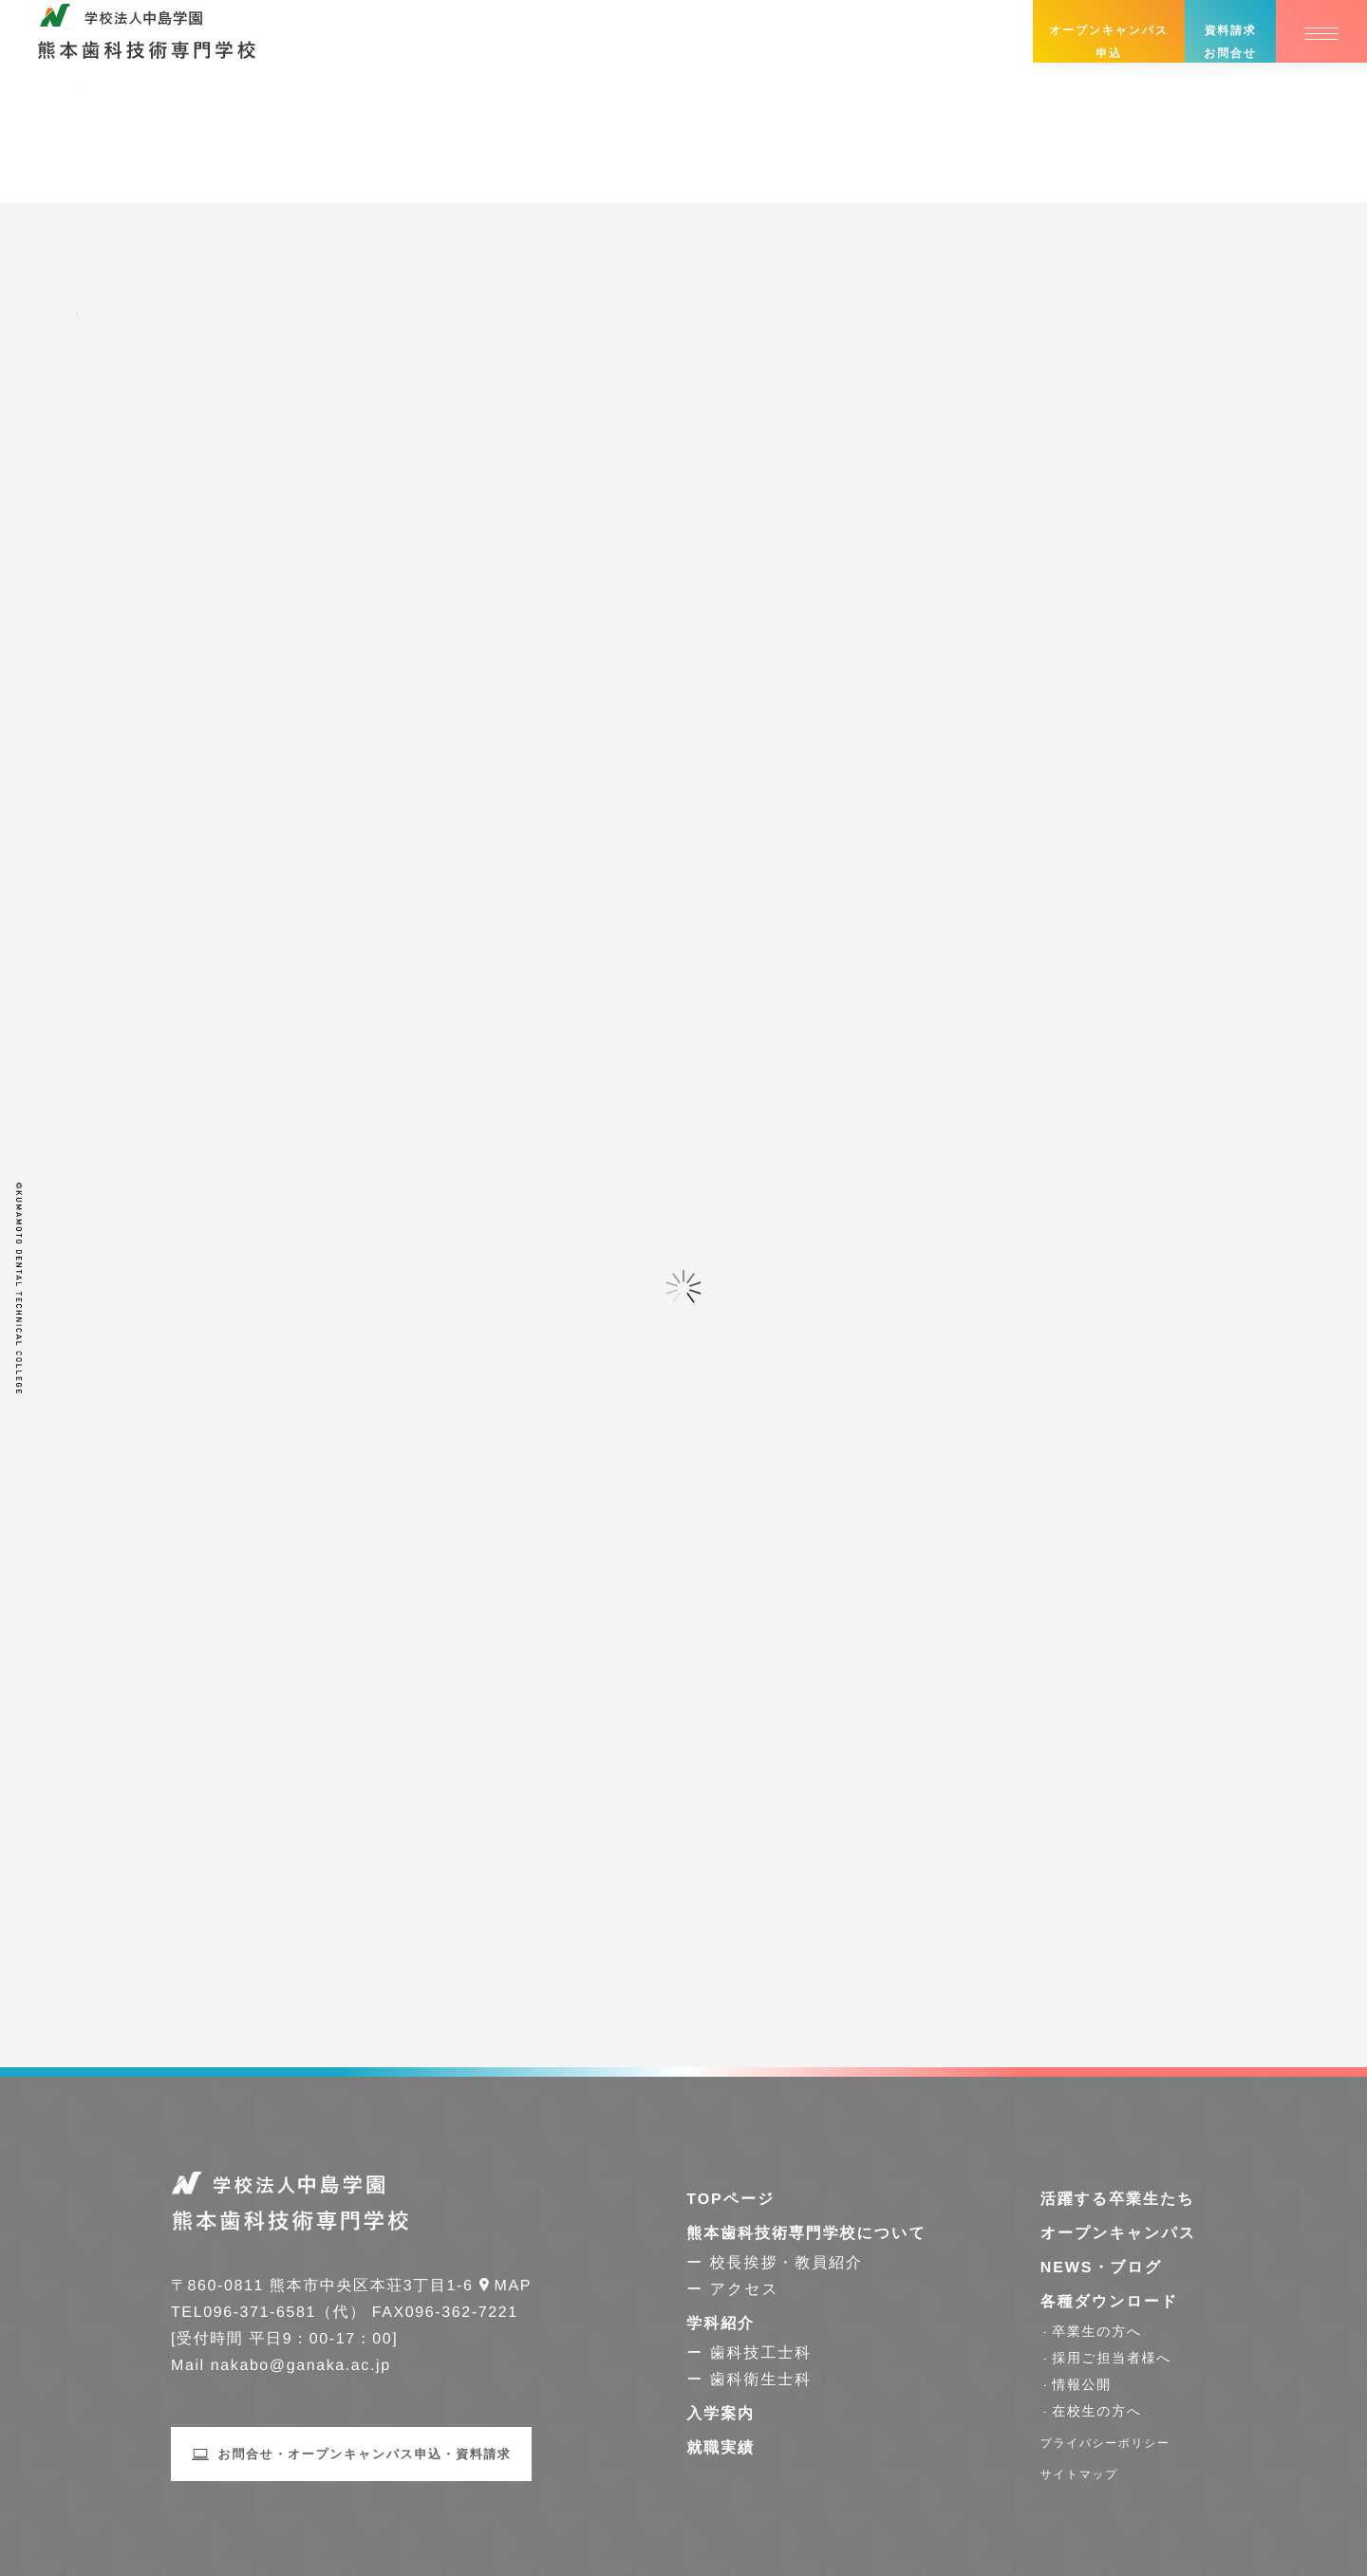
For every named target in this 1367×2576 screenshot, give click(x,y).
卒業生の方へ (1097, 2331)
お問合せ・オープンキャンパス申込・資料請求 (365, 2454)
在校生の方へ (1097, 2410)
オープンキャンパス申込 (1108, 42)
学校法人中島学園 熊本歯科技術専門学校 (146, 41)
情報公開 (1082, 2384)
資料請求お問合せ (1230, 42)
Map (513, 2286)
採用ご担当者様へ (1111, 2357)
